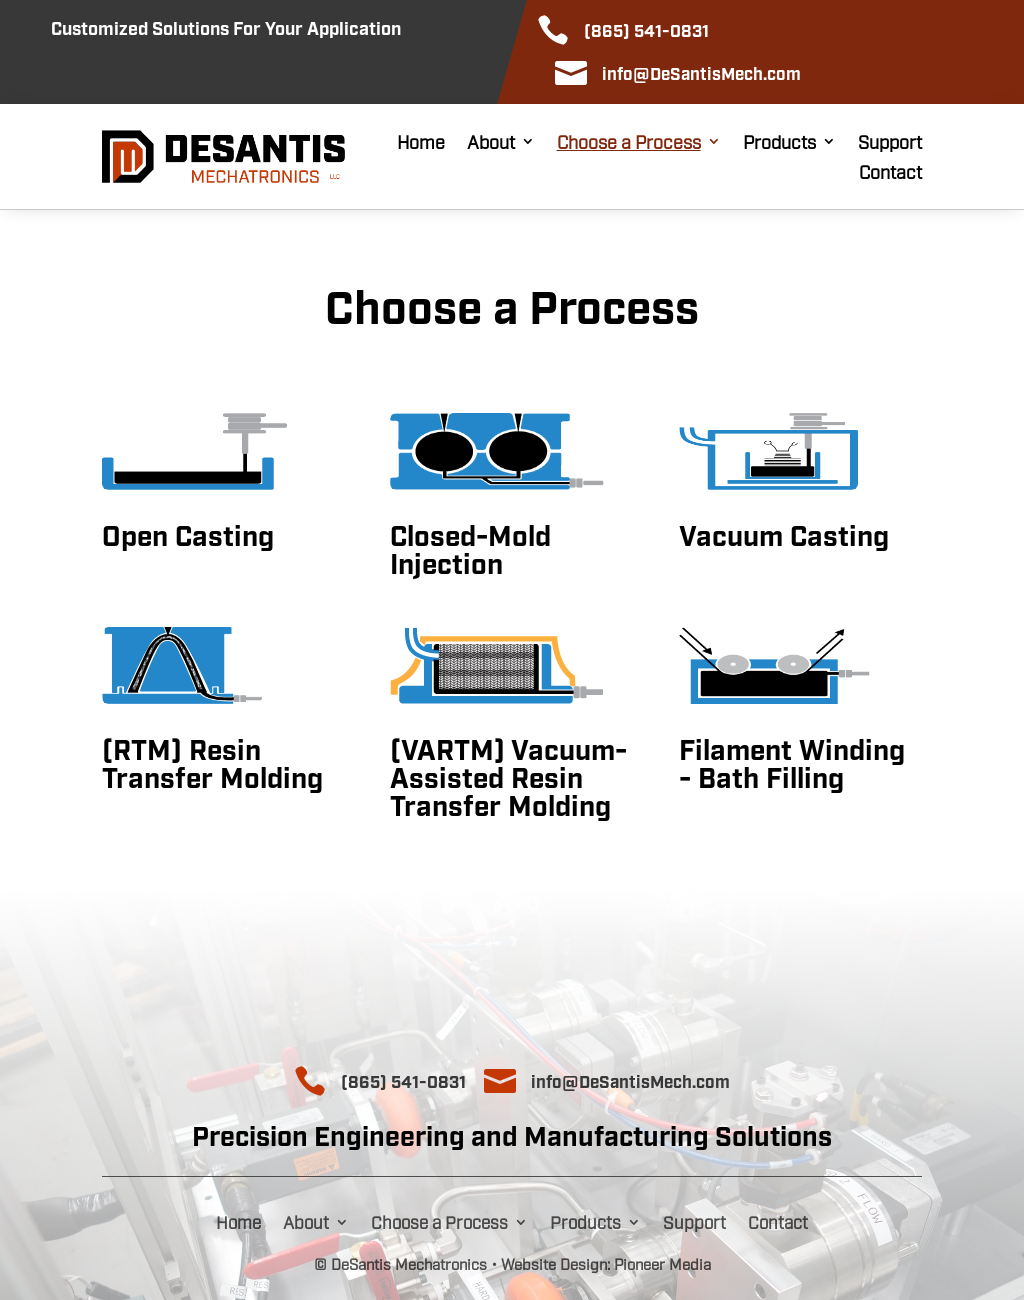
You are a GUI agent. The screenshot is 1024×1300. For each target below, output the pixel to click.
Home (421, 143)
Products (779, 143)
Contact (890, 173)
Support (890, 143)
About (491, 143)
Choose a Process (629, 143)
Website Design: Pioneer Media (606, 1263)
